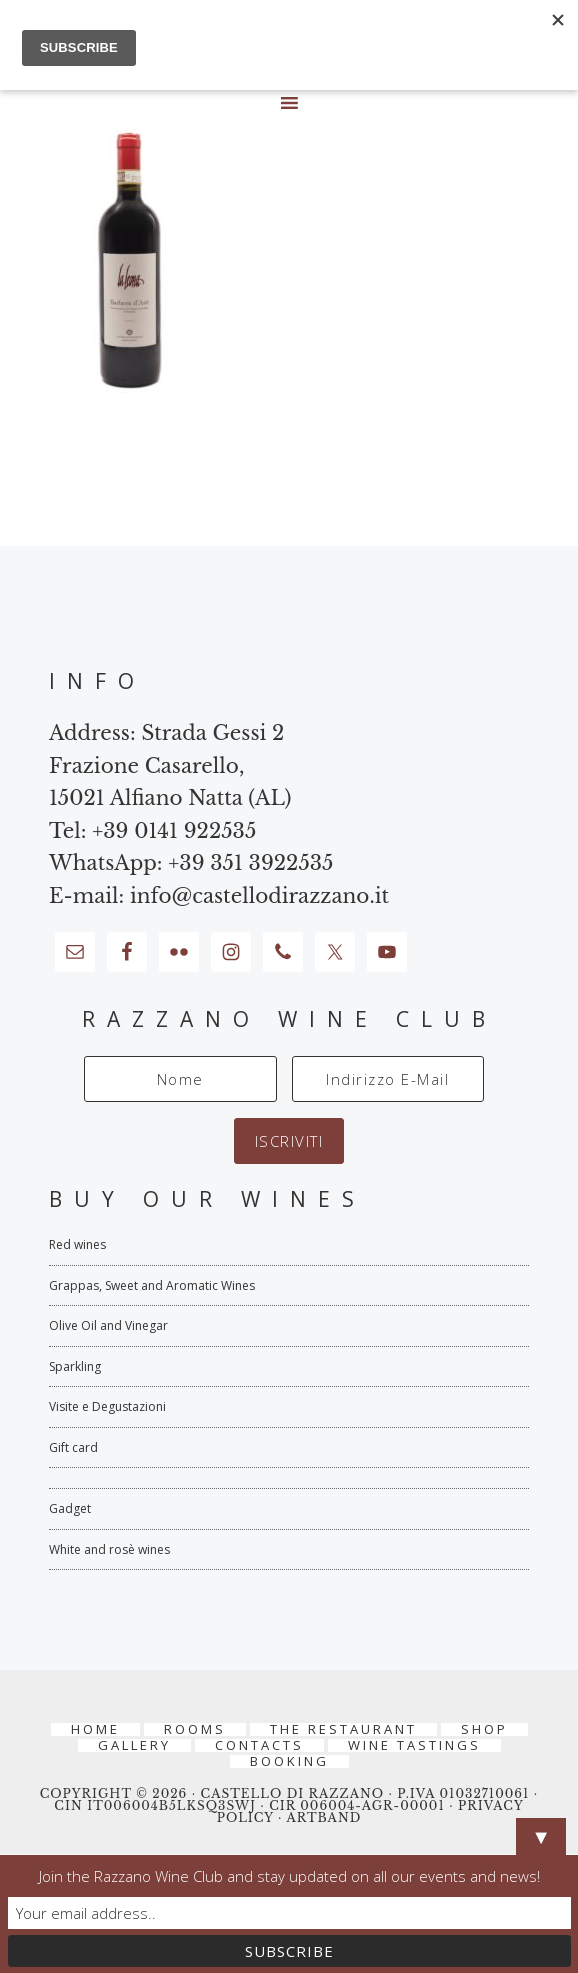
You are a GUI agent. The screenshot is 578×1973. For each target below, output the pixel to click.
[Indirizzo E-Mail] (388, 1079)
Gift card (73, 1447)
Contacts (259, 1745)
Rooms (195, 1729)
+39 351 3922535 (250, 863)
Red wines (77, 1244)
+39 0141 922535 (174, 831)
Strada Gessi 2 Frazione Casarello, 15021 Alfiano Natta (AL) (170, 765)
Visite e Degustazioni (107, 1406)
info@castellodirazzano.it (259, 896)
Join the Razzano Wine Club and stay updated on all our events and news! (289, 1876)
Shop (484, 1729)
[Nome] (180, 1079)
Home (95, 1729)
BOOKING (289, 1761)
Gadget (70, 1508)
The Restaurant (343, 1729)
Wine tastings (414, 1745)
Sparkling (75, 1366)
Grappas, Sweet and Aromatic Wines (152, 1285)
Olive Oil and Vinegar (108, 1325)
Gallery (134, 1745)
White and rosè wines (109, 1549)
